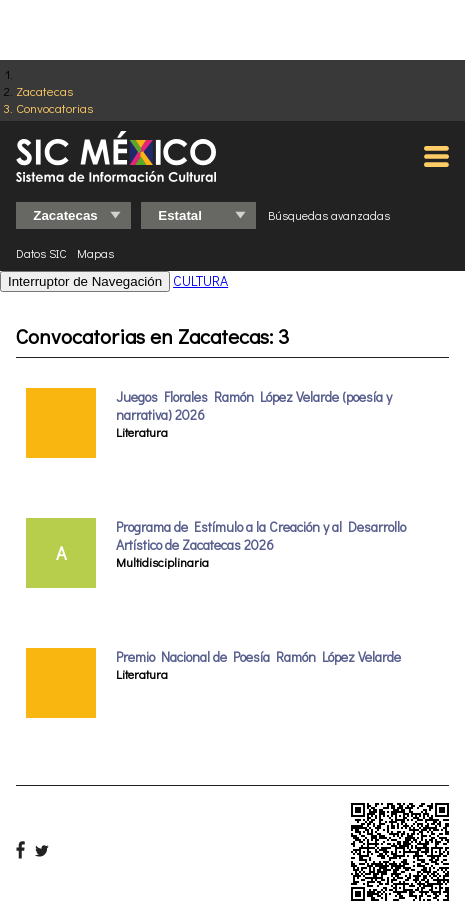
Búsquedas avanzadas (329, 215)
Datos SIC (41, 253)
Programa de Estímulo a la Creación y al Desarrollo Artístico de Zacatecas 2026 (261, 536)
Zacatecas (44, 90)
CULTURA (200, 280)
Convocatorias (54, 107)
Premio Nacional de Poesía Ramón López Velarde (258, 657)
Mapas (95, 253)
